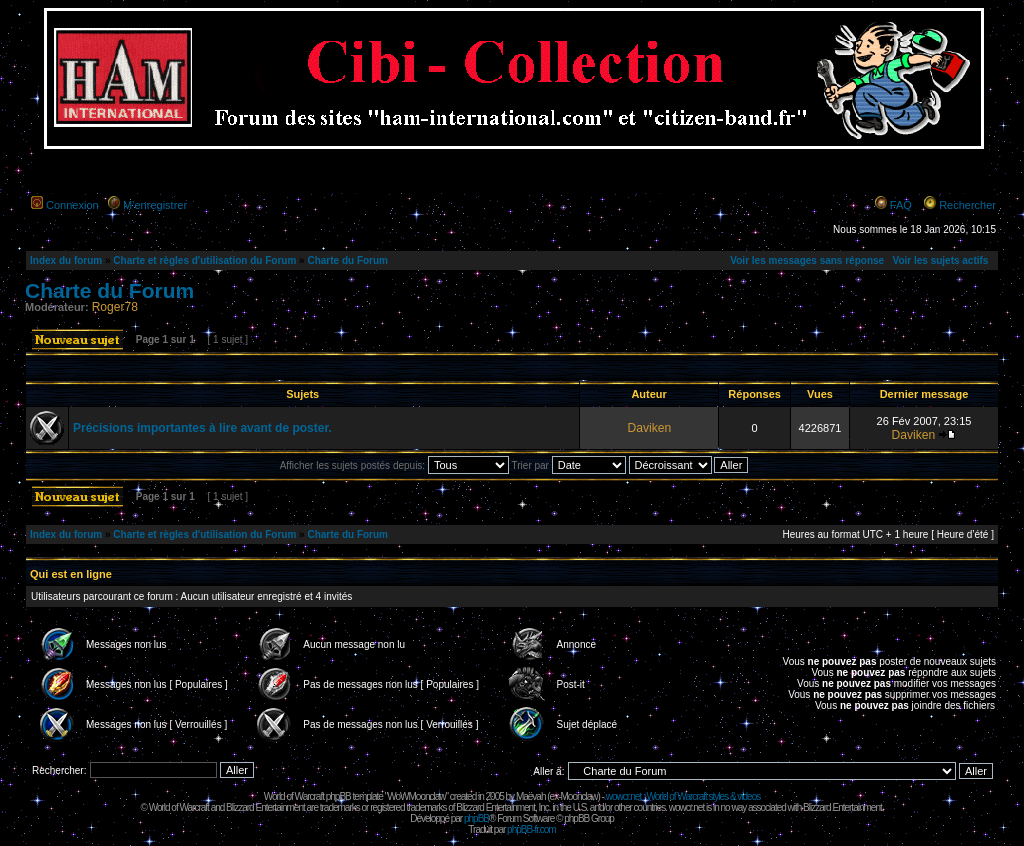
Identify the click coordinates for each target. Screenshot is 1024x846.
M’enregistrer (155, 205)
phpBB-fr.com (531, 829)
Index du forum (66, 260)
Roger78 (115, 307)
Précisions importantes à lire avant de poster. (202, 428)
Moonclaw (578, 796)
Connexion (72, 205)
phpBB (476, 818)
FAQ (901, 205)
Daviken (649, 428)
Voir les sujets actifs (940, 260)
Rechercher (967, 205)
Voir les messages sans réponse (807, 260)
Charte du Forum (347, 260)
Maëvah (531, 796)
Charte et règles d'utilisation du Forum (204, 260)
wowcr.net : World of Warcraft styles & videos (683, 796)
